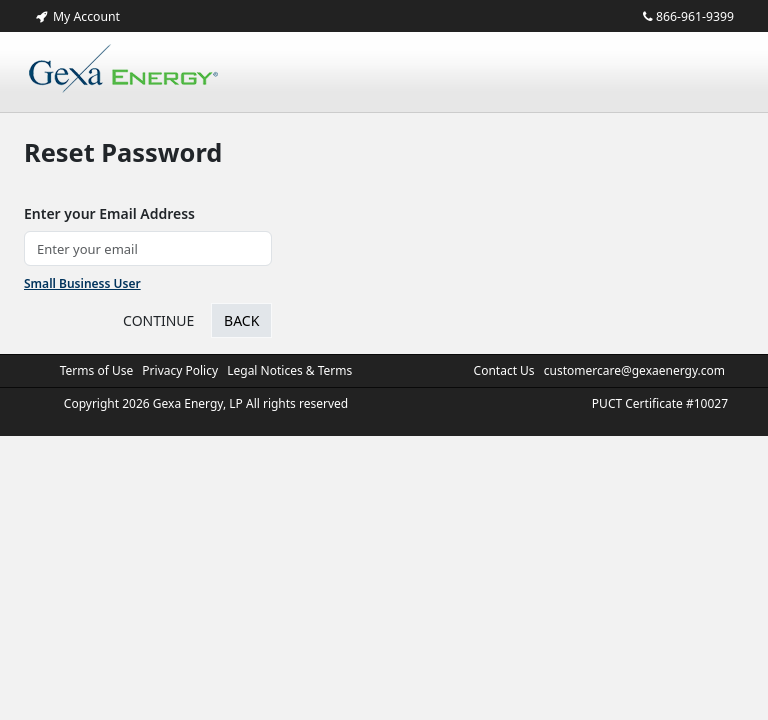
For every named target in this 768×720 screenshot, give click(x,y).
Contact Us (504, 370)
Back (241, 320)
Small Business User (82, 283)
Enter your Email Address (109, 213)
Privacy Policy (180, 370)
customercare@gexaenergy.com (634, 370)
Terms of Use (96, 370)
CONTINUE (158, 320)
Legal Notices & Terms (289, 370)
